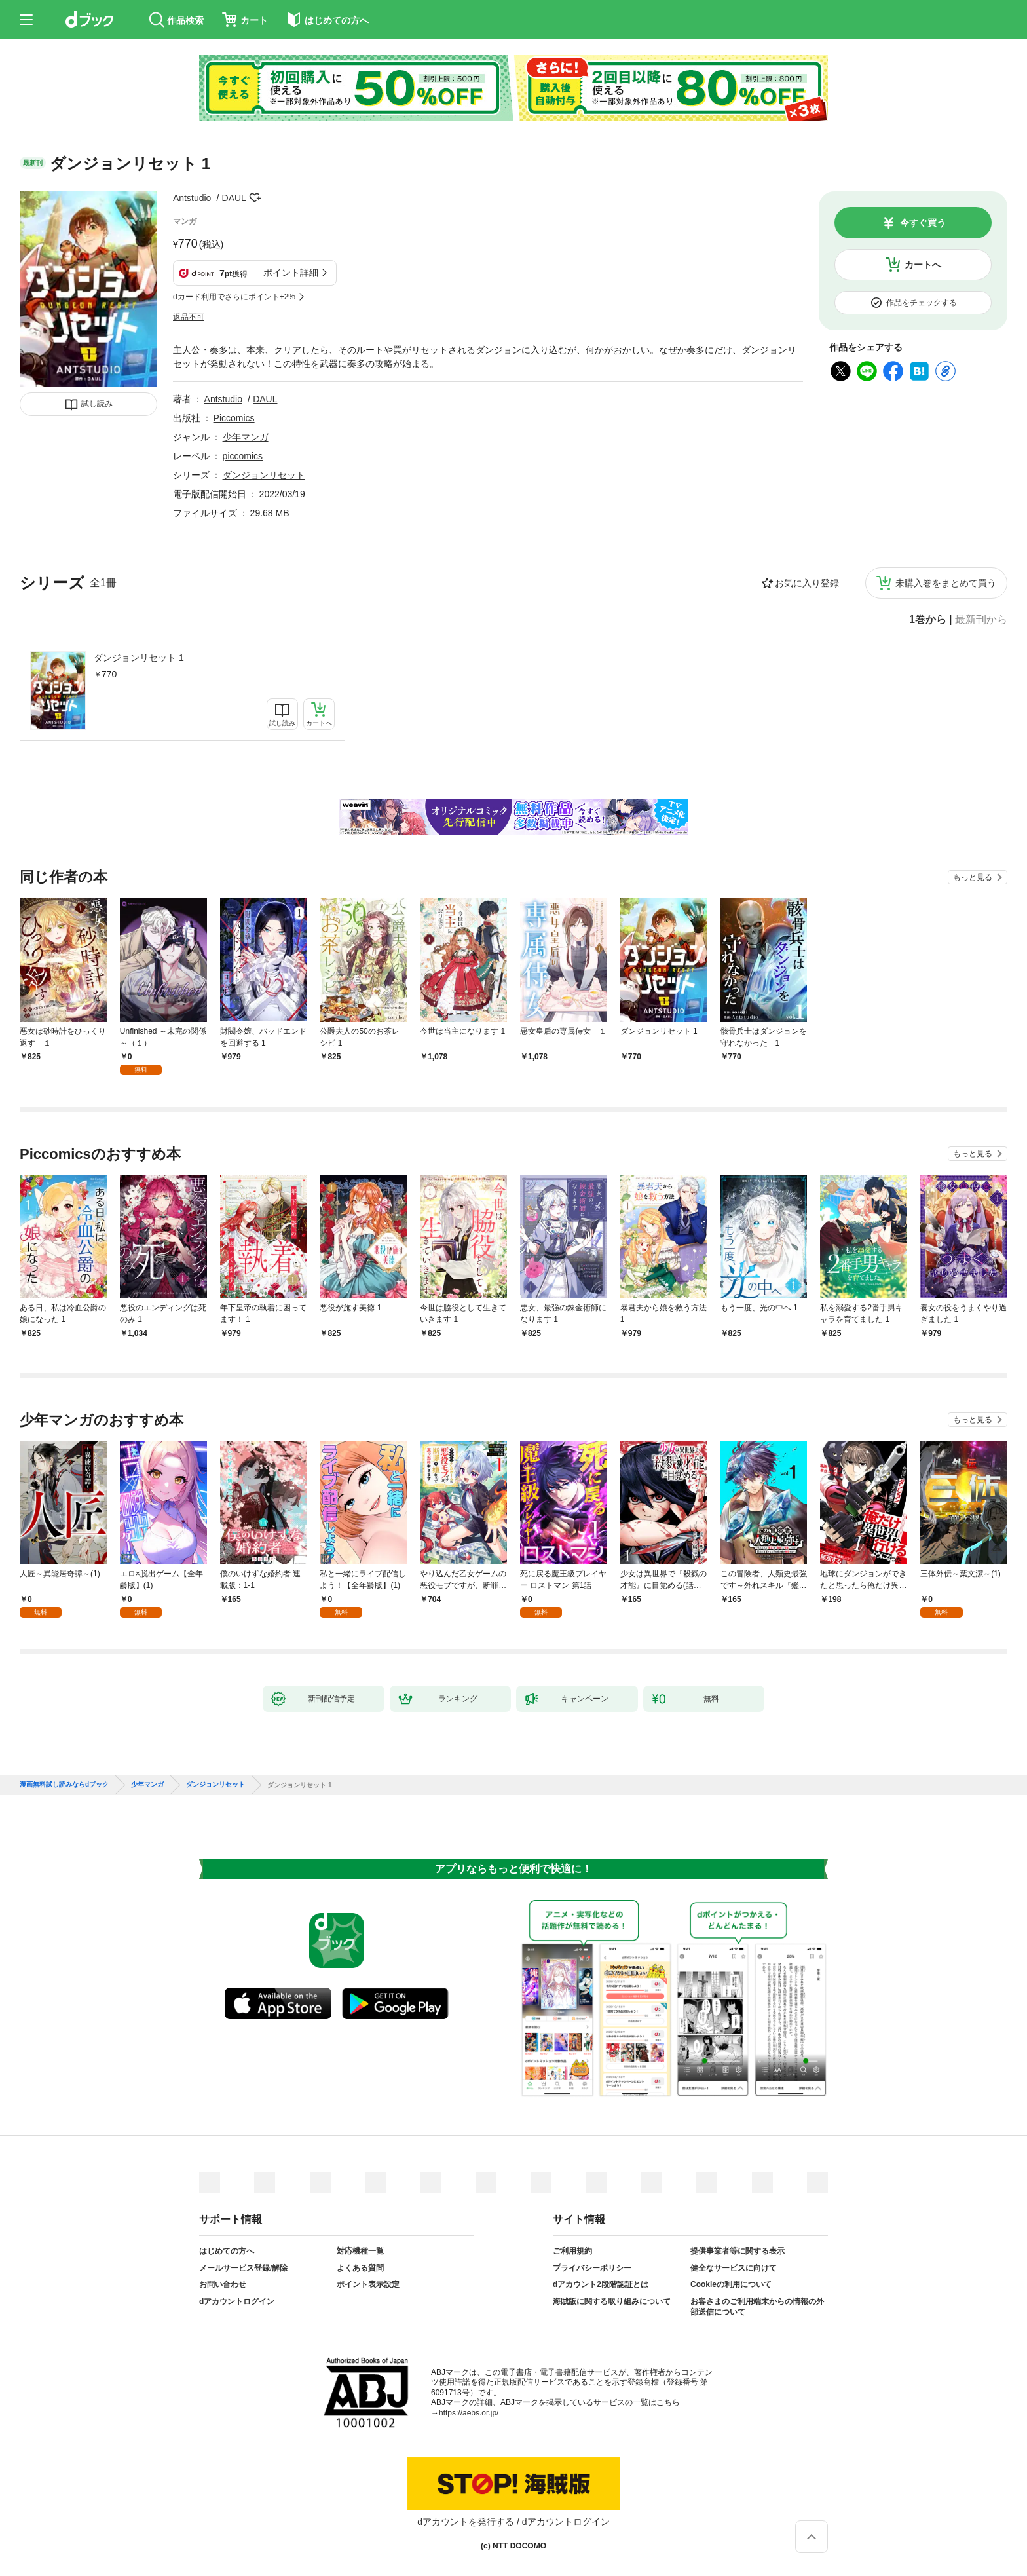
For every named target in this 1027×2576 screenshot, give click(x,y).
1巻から (927, 620)
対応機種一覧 (360, 2251)
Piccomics (234, 418)
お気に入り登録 (807, 583)
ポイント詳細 (290, 272)
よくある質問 (360, 2268)
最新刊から (981, 620)
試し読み (97, 403)
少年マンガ (246, 437)
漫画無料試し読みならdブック (64, 1784)
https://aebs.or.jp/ (468, 2412)
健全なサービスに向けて (733, 2268)
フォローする (255, 197)
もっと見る (972, 877)
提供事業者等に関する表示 (737, 2251)
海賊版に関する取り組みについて (612, 2301)
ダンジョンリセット (264, 475)
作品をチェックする (921, 302)
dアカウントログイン (236, 2301)
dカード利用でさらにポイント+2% (234, 296)
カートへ (923, 264)
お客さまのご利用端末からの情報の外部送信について (757, 2307)
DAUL (234, 198)
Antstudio (192, 198)
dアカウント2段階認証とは (600, 2284)
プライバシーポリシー (592, 2268)
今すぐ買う (923, 223)
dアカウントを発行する (465, 2521)
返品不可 (188, 317)
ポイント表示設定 (368, 2284)
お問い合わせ (222, 2284)
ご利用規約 (572, 2251)
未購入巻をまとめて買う (945, 583)
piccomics (243, 456)
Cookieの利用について (731, 2284)
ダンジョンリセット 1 (139, 658)
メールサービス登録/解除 (243, 2268)
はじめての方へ (226, 2251)
